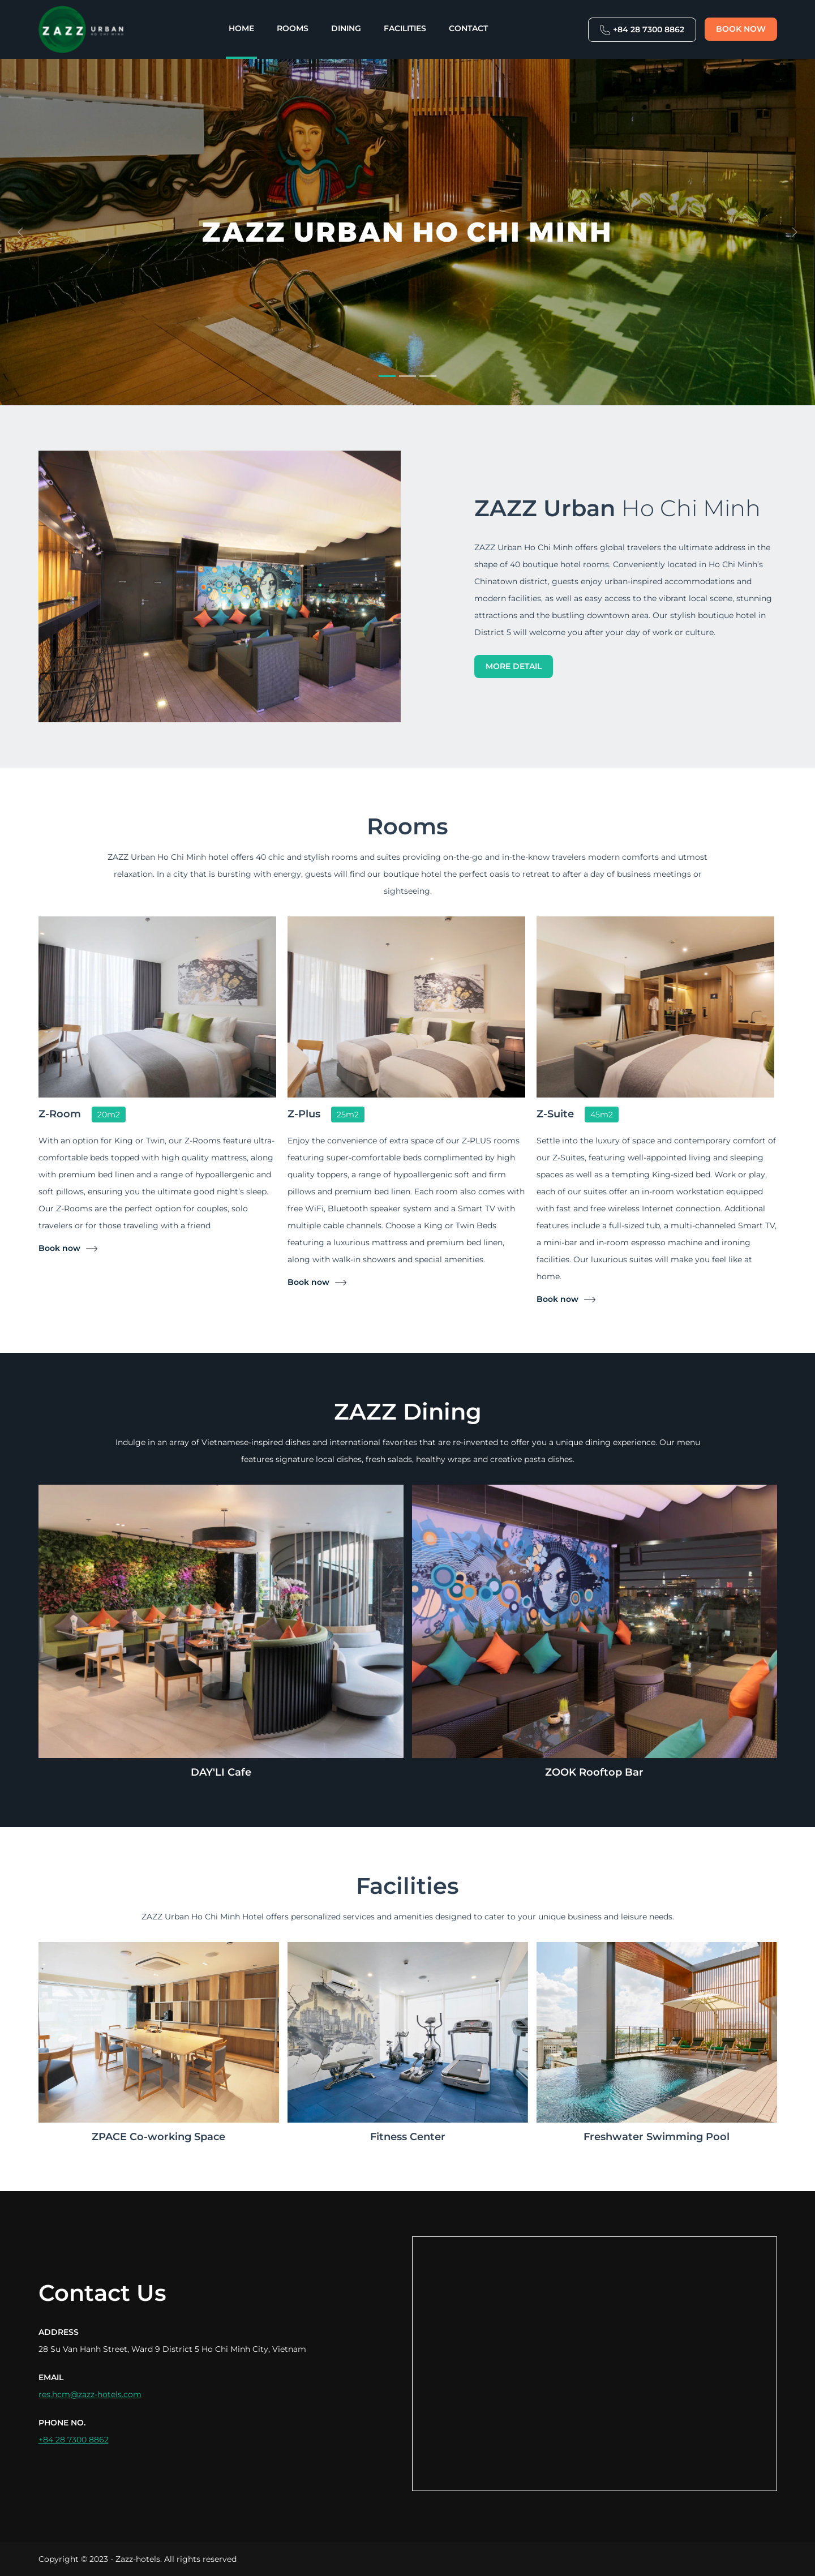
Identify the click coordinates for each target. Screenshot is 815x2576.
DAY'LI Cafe (221, 1772)
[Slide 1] (387, 376)
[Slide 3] (427, 376)
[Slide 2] (407, 376)
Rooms (292, 28)
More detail (514, 666)
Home (241, 28)
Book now (741, 29)
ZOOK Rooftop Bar (594, 1772)
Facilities (405, 28)
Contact (468, 28)
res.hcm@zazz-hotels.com (89, 2394)
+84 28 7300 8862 (642, 29)
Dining (346, 28)
